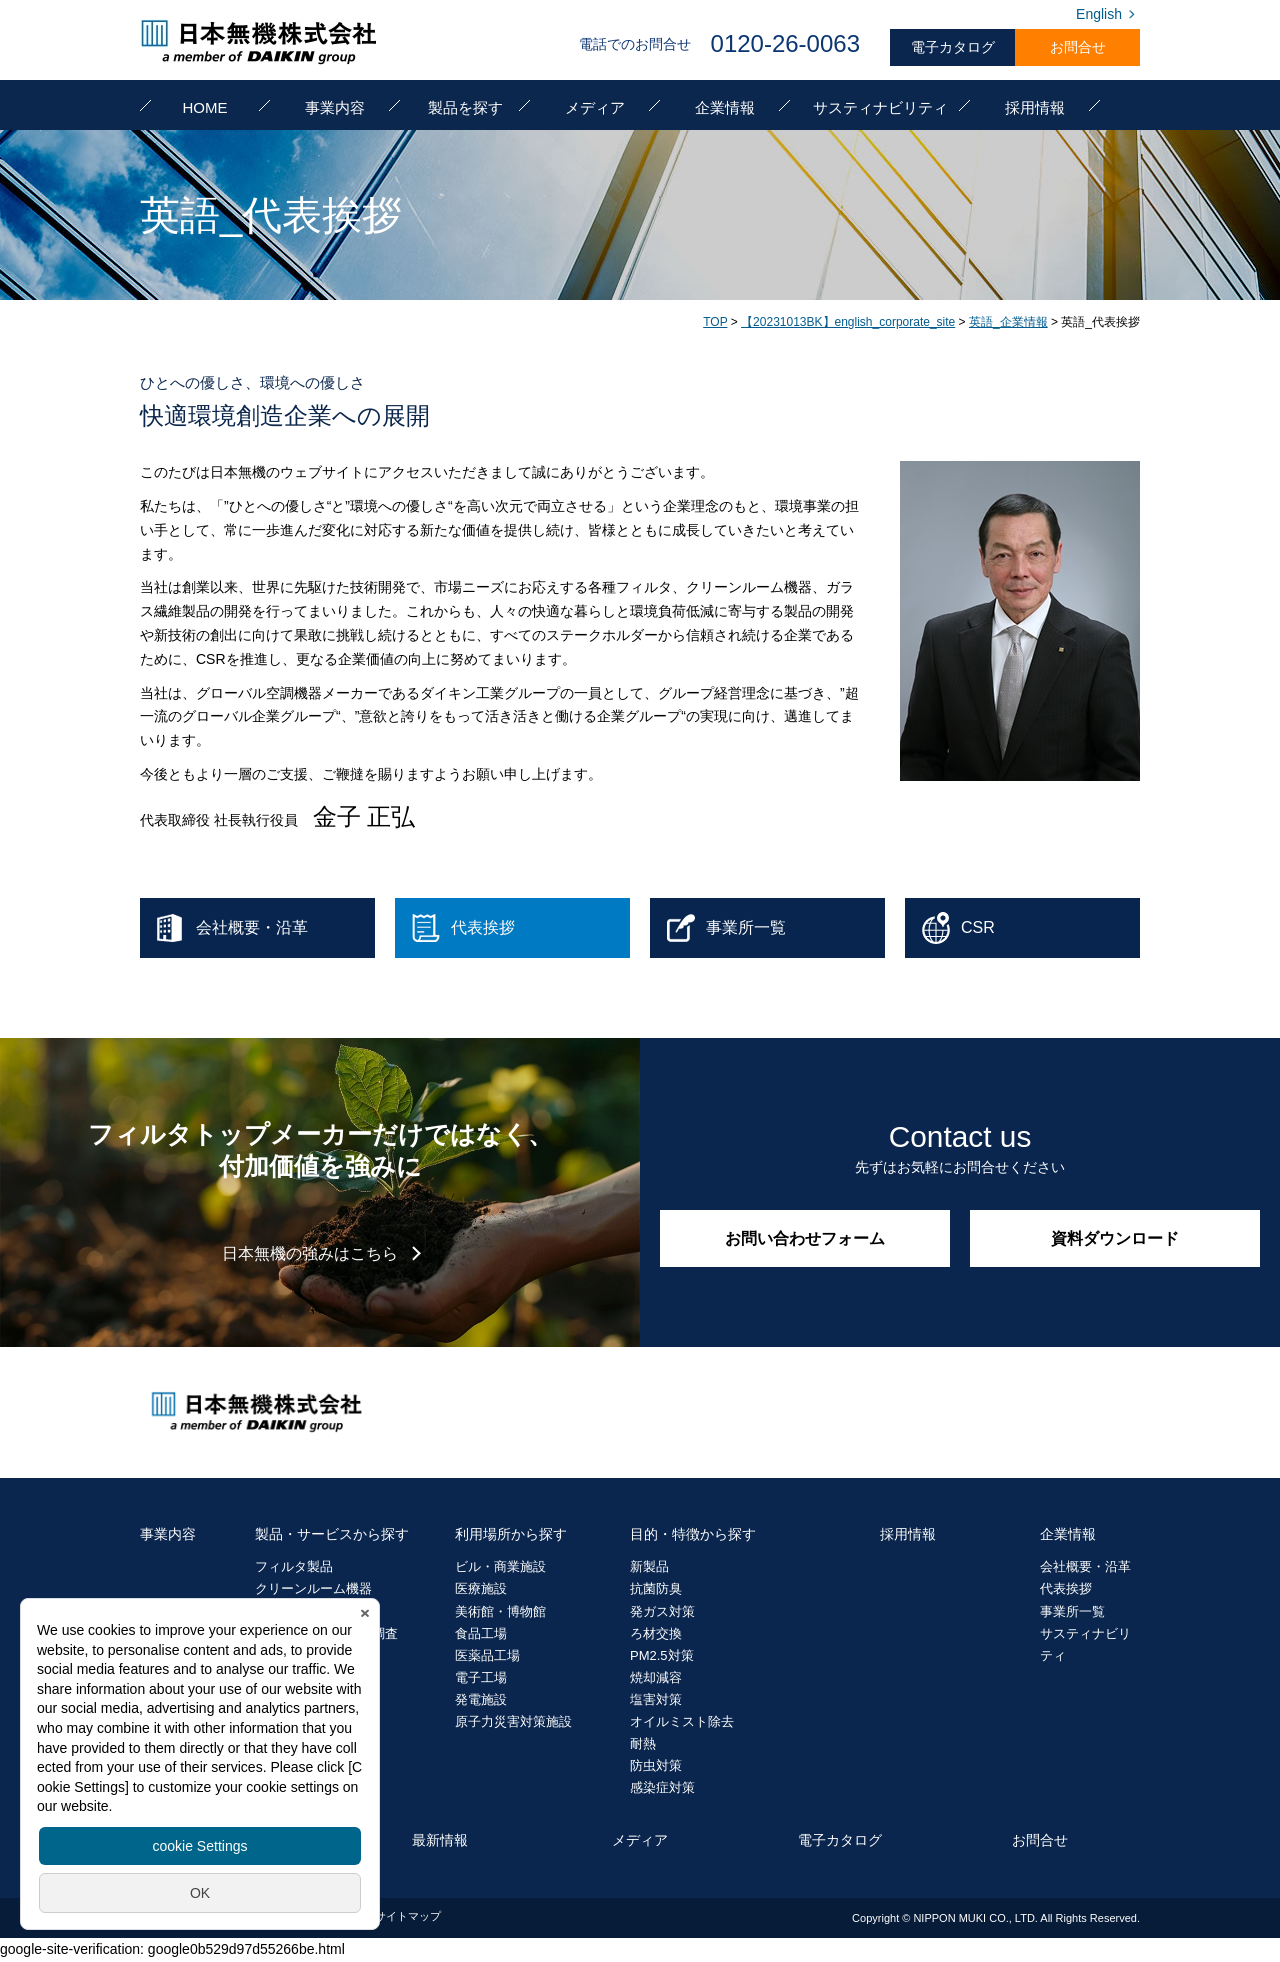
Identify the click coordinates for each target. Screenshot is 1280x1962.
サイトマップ (408, 1916)
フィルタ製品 (294, 1566)
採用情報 (1035, 107)
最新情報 (440, 1840)
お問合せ (1078, 47)
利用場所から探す (511, 1534)
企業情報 (725, 107)
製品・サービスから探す (332, 1534)
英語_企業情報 (1008, 322)
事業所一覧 (1072, 1611)
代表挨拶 (1066, 1588)
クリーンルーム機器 (313, 1588)
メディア (595, 107)
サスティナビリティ (880, 107)
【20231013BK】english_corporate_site (848, 322)
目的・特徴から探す (693, 1534)
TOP (715, 322)
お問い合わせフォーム (805, 1238)
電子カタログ (953, 47)
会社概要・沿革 (1085, 1566)
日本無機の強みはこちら (310, 1253)
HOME (205, 107)
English (1099, 14)
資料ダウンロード (1115, 1238)
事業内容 (335, 107)
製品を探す (465, 107)
